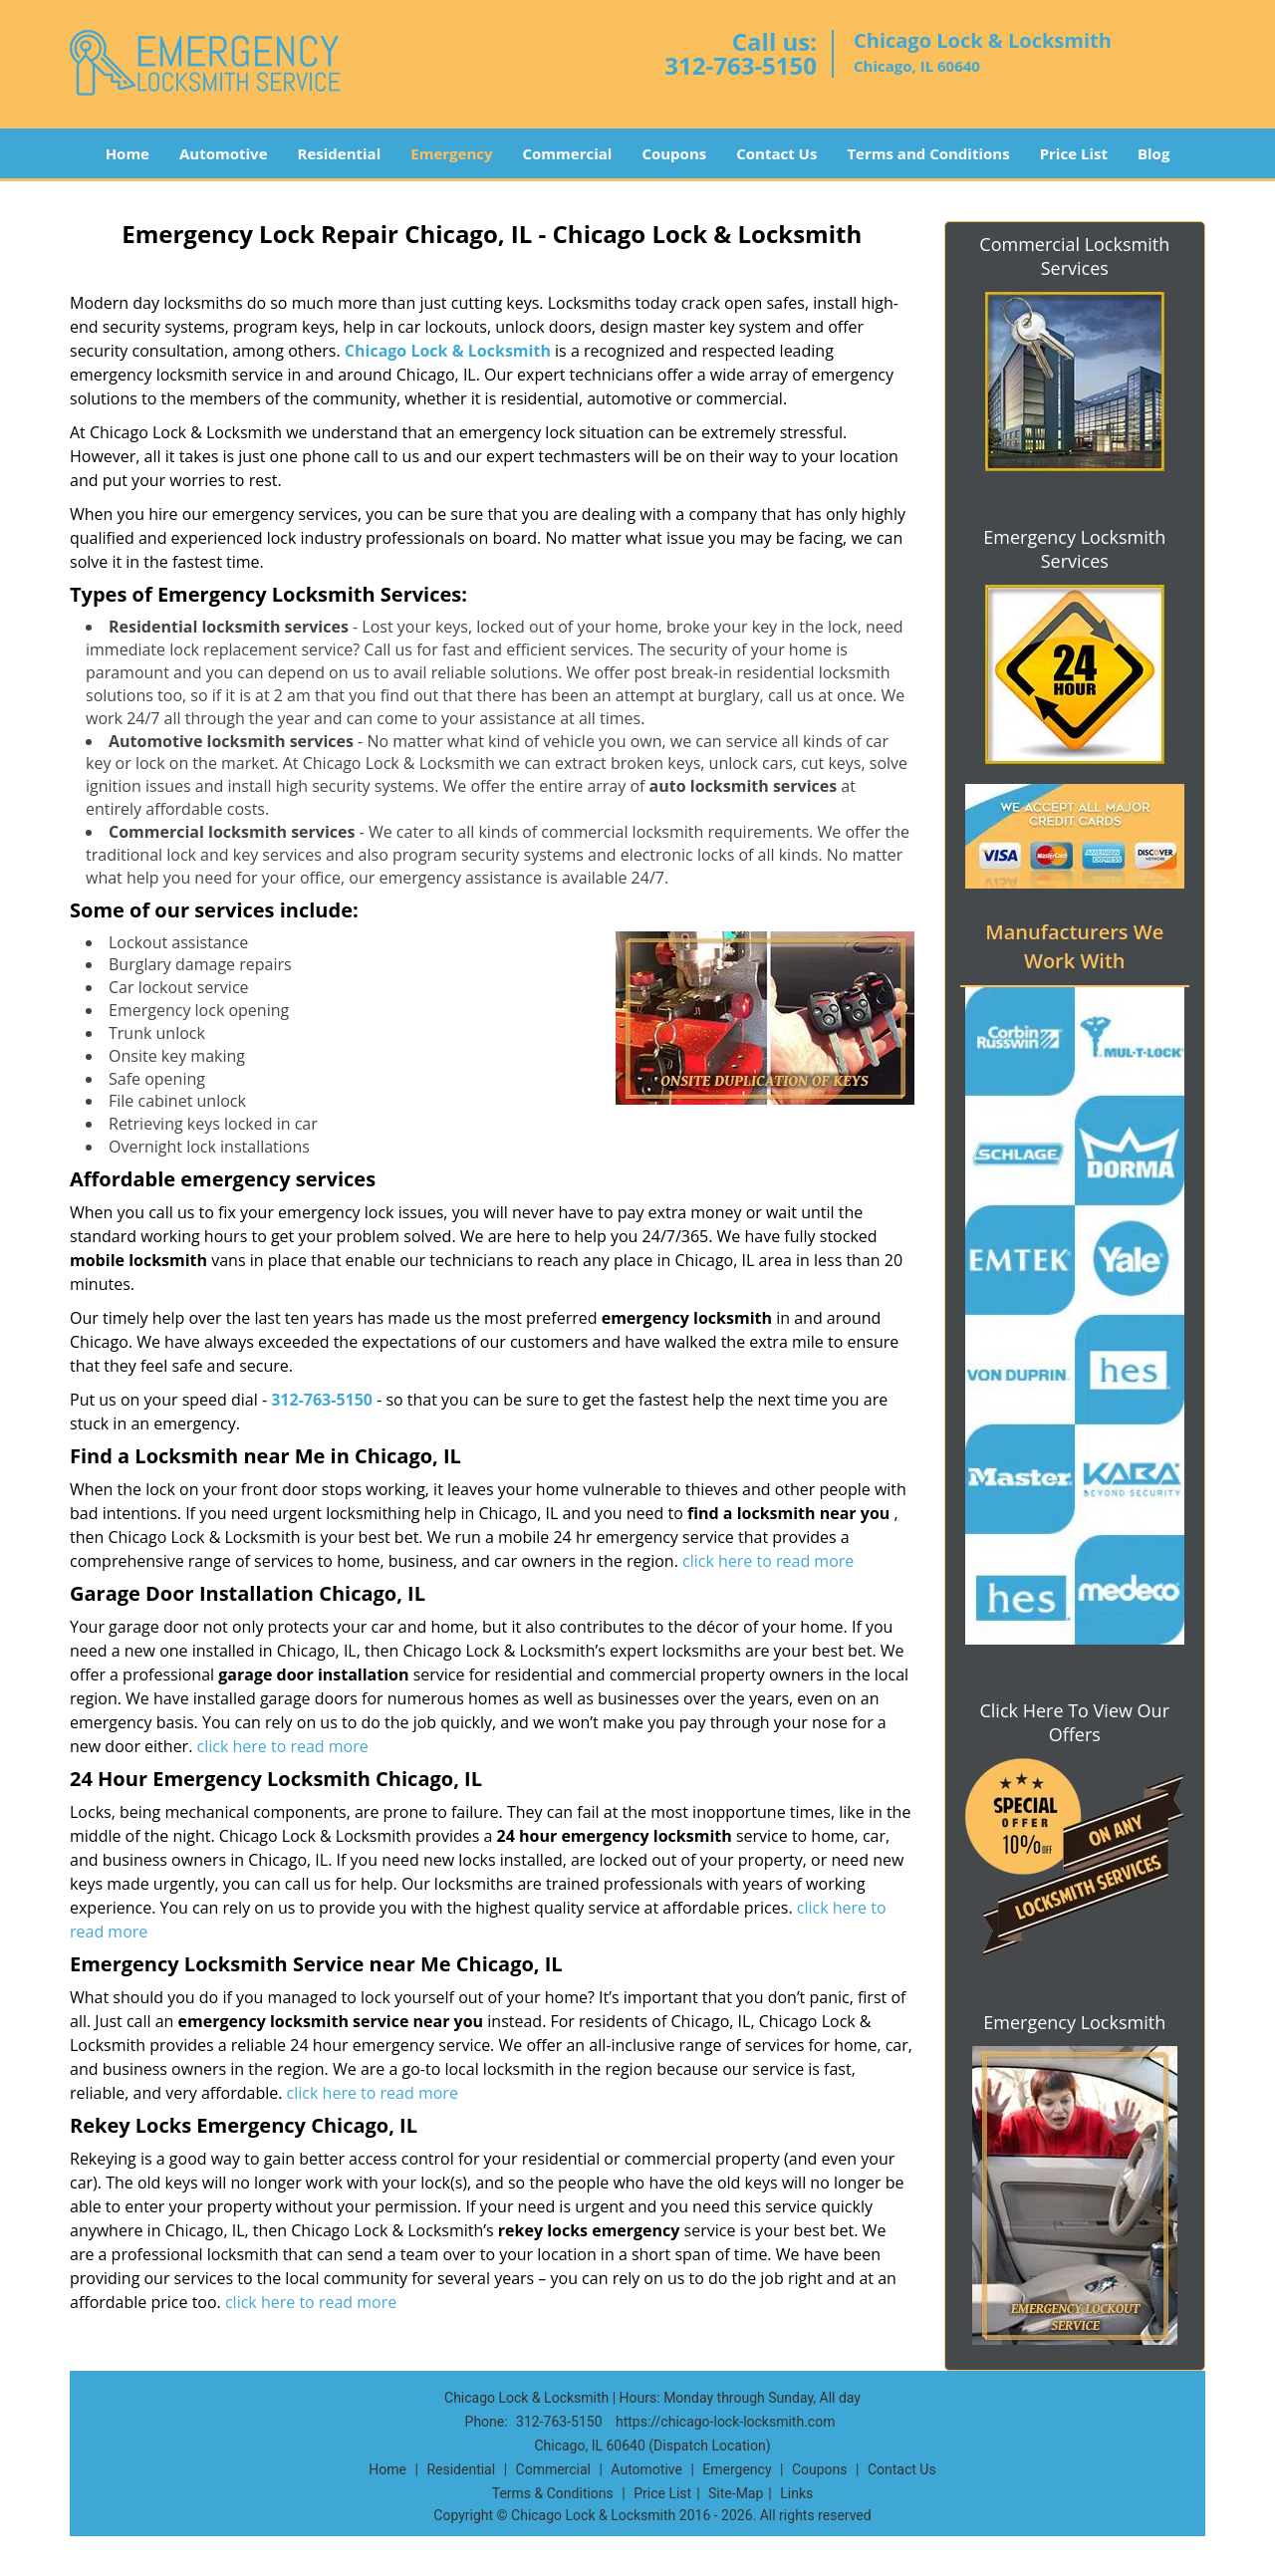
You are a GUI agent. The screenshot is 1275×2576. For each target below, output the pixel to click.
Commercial (568, 153)
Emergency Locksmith (1074, 2022)
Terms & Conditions (553, 2493)
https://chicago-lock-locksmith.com (725, 2422)
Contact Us (776, 153)
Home (127, 153)
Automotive (223, 153)
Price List (1074, 153)
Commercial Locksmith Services (1074, 256)
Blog (1153, 153)
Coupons (673, 153)
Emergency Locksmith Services (1074, 549)
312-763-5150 (740, 65)
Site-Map (735, 2493)
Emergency (451, 153)
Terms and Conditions (928, 153)
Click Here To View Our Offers (1074, 1722)
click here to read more (768, 1561)
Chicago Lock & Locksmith (448, 351)
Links (796, 2493)
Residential (340, 153)
